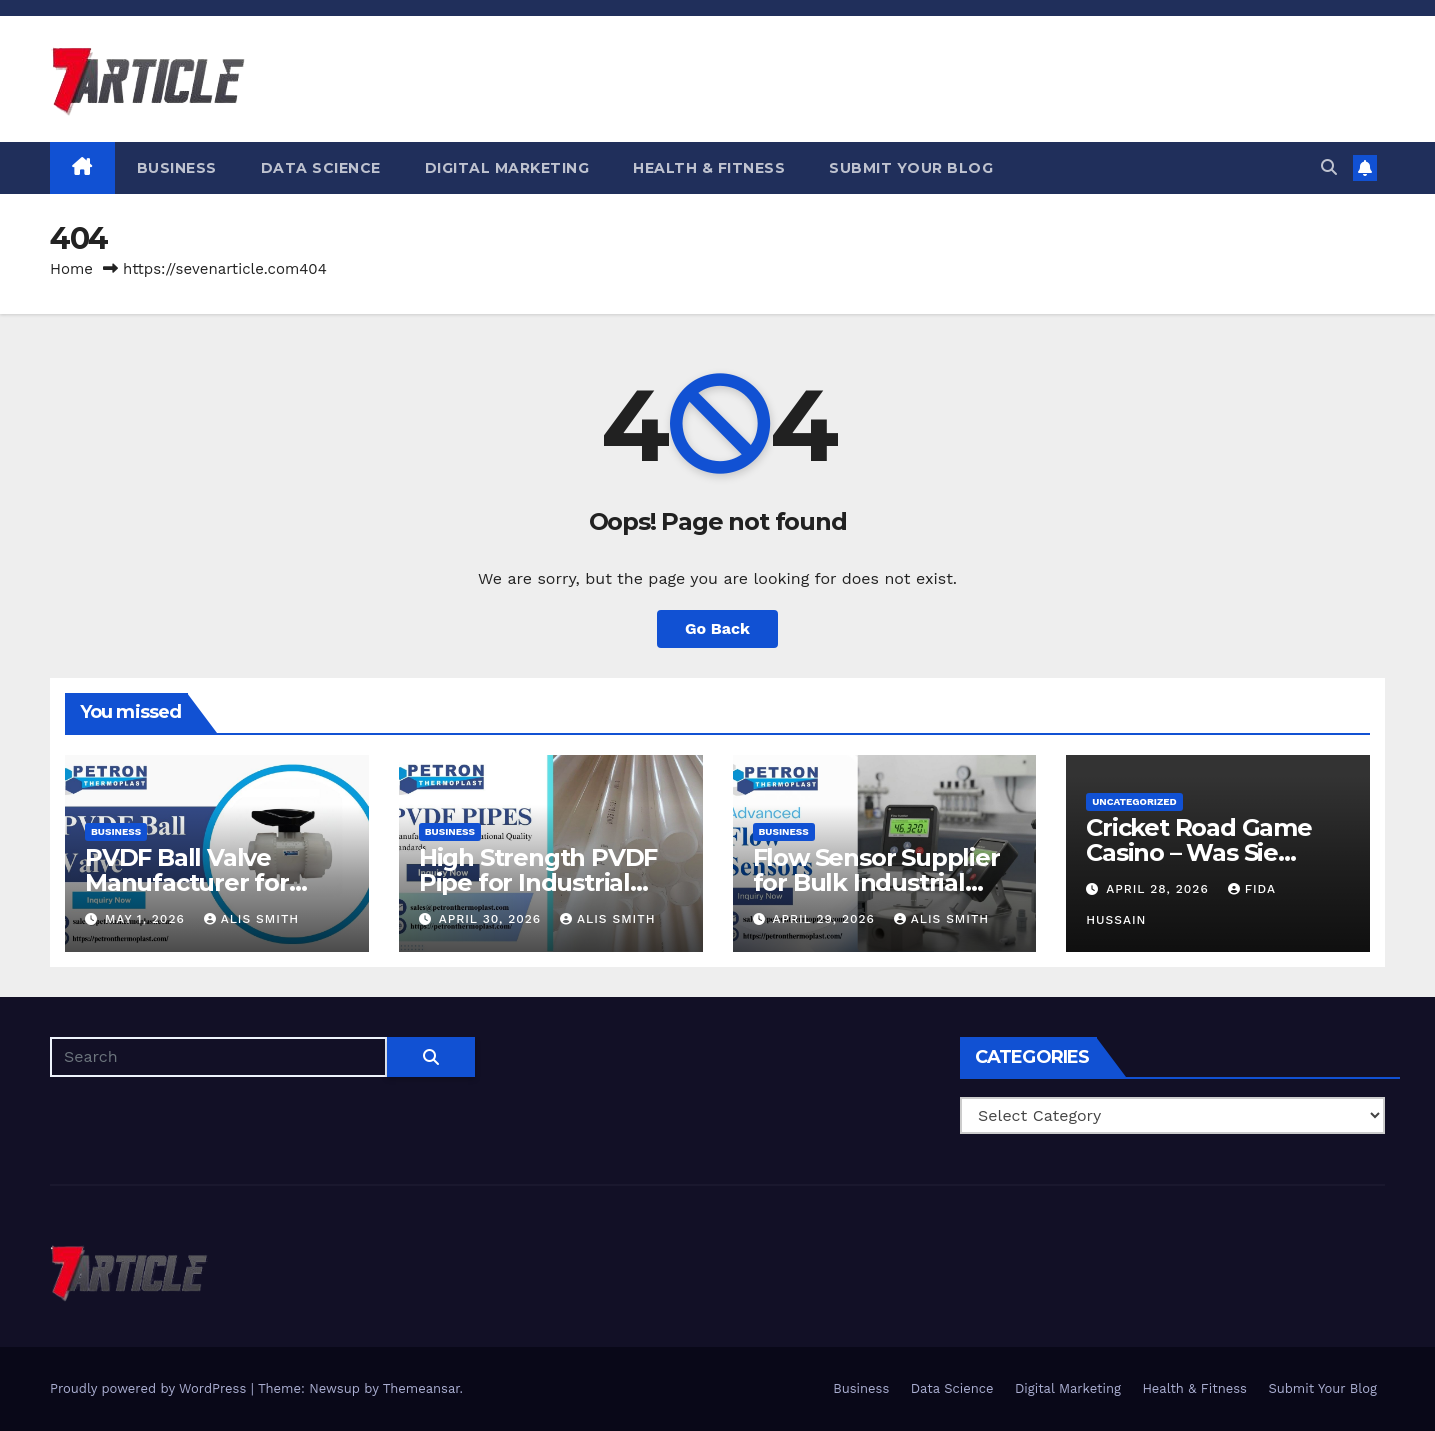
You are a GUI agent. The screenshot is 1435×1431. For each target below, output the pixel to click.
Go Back (717, 628)
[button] (1329, 167)
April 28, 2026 (1160, 889)
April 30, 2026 (492, 919)
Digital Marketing (507, 168)
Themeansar (421, 1388)
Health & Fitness (709, 168)
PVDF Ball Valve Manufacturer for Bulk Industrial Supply (214, 882)
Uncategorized (1134, 801)
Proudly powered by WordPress (150, 1388)
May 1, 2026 (147, 919)
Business (177, 168)
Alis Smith (251, 919)
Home (71, 269)
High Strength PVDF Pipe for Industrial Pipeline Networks (538, 882)
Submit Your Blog (911, 168)
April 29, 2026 (825, 919)
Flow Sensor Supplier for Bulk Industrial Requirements (876, 882)
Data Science (321, 168)
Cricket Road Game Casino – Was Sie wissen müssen (1199, 852)
